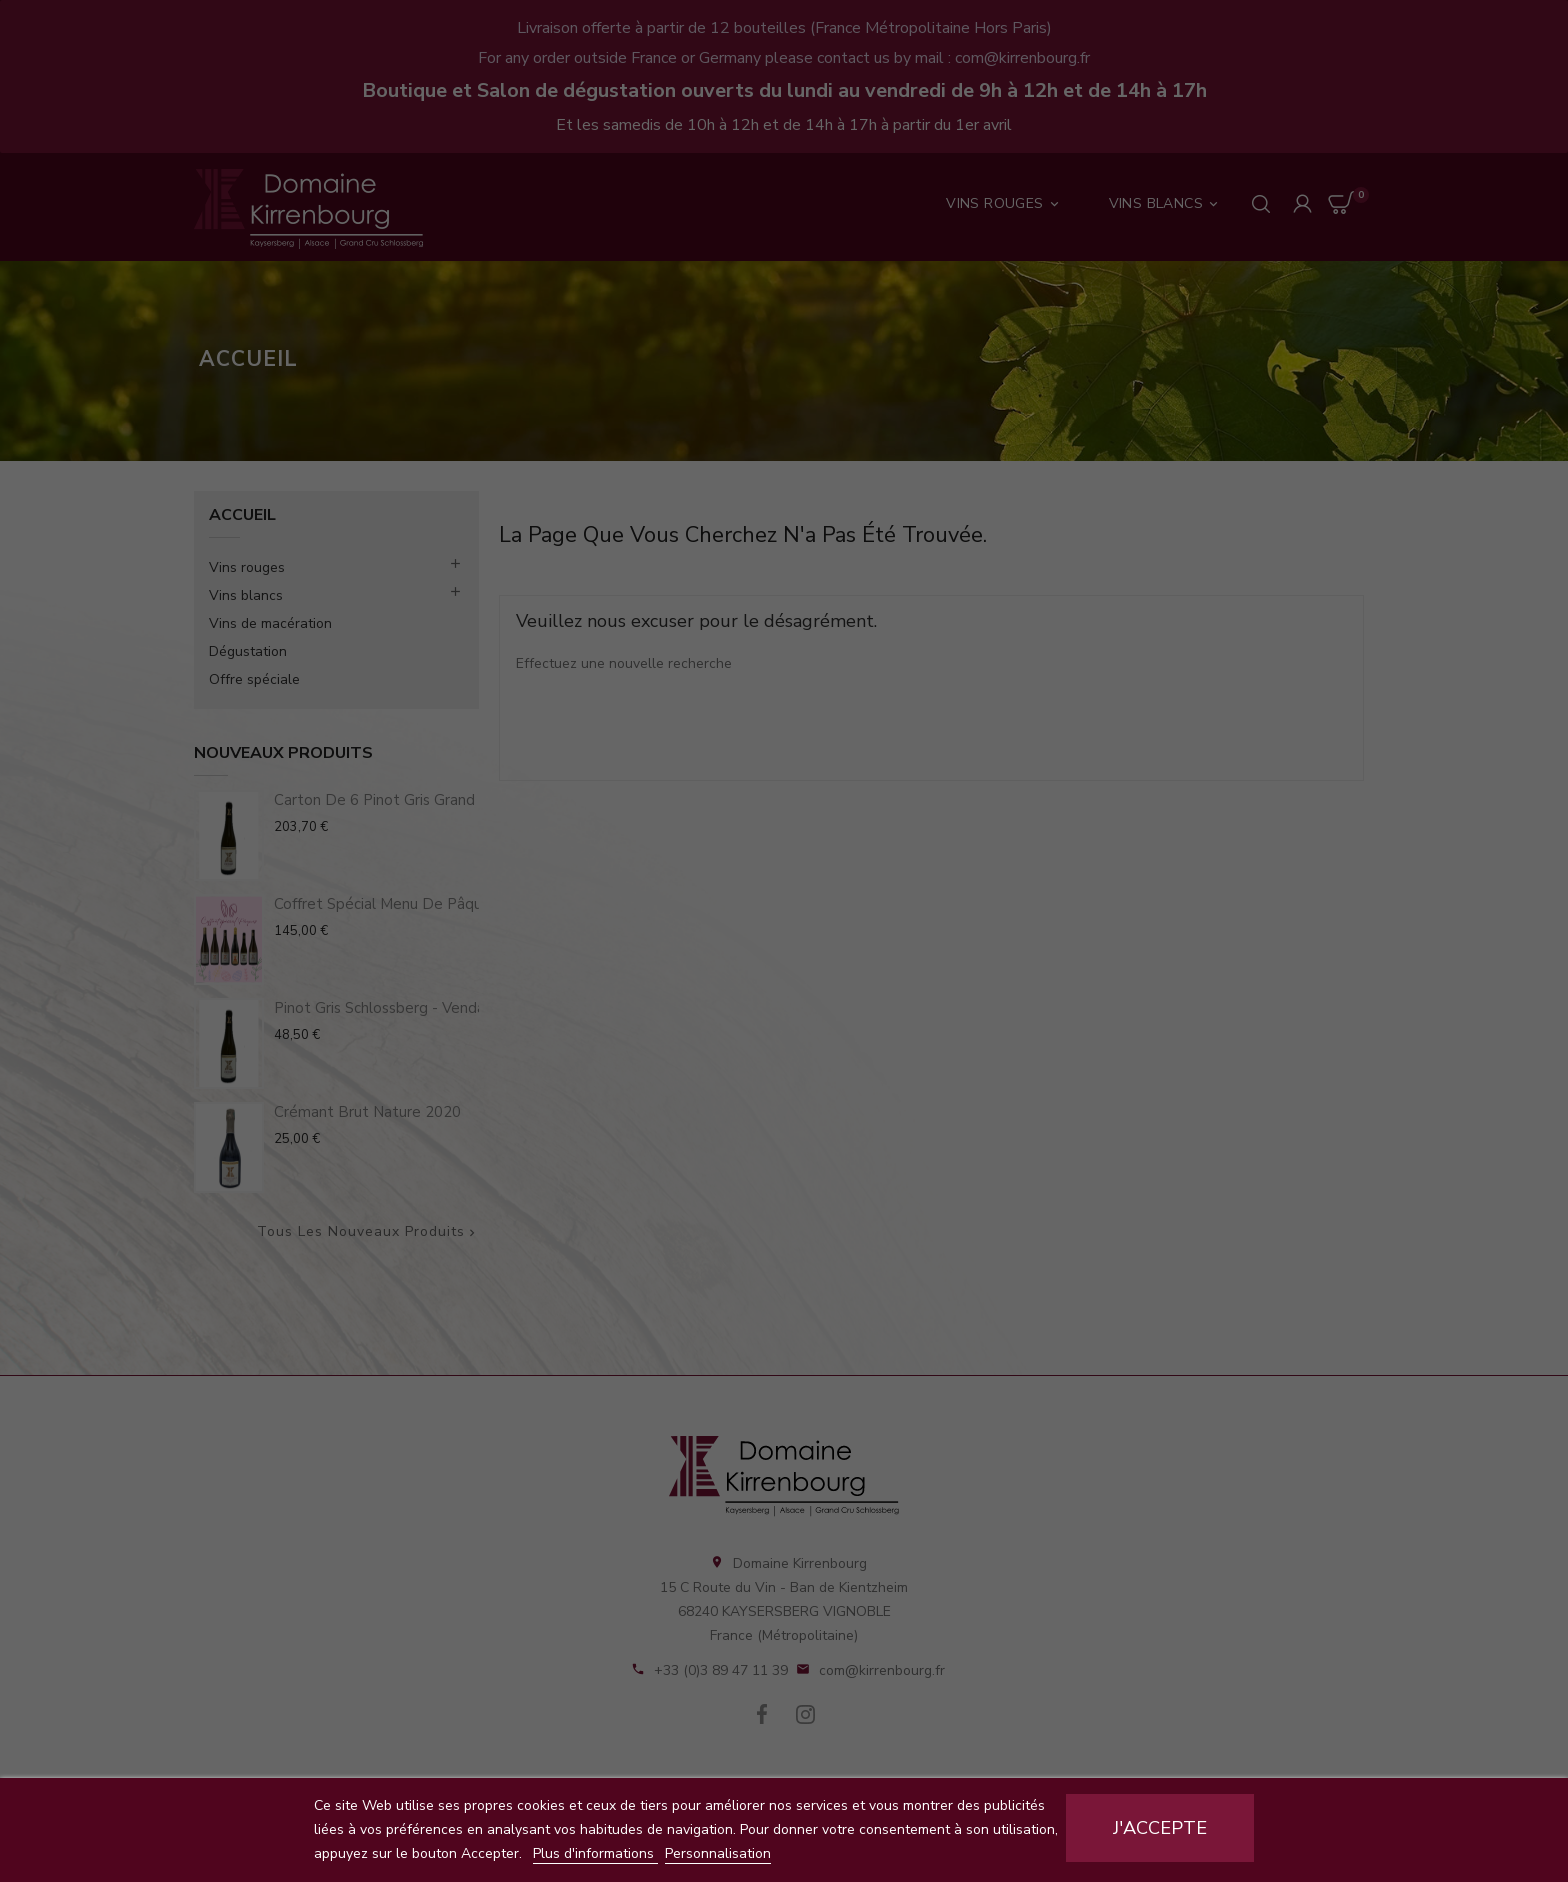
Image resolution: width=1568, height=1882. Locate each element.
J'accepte (1160, 1828)
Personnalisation (718, 1853)
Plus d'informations (595, 1853)
